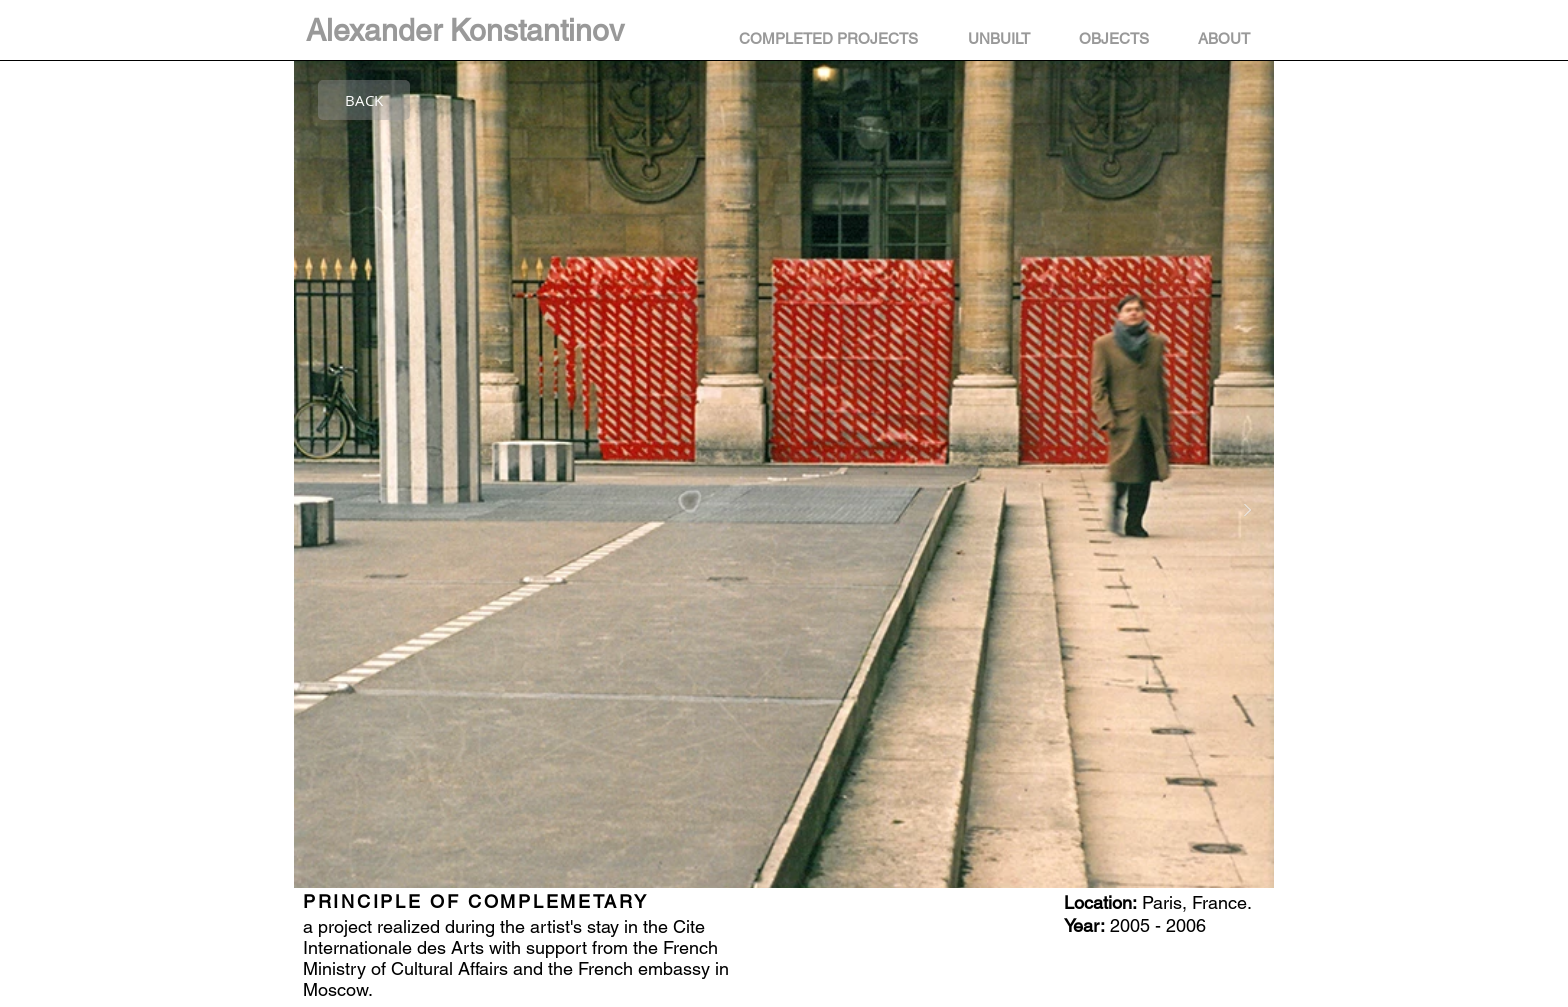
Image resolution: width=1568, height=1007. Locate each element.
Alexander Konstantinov (465, 30)
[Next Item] (1247, 511)
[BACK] (364, 100)
